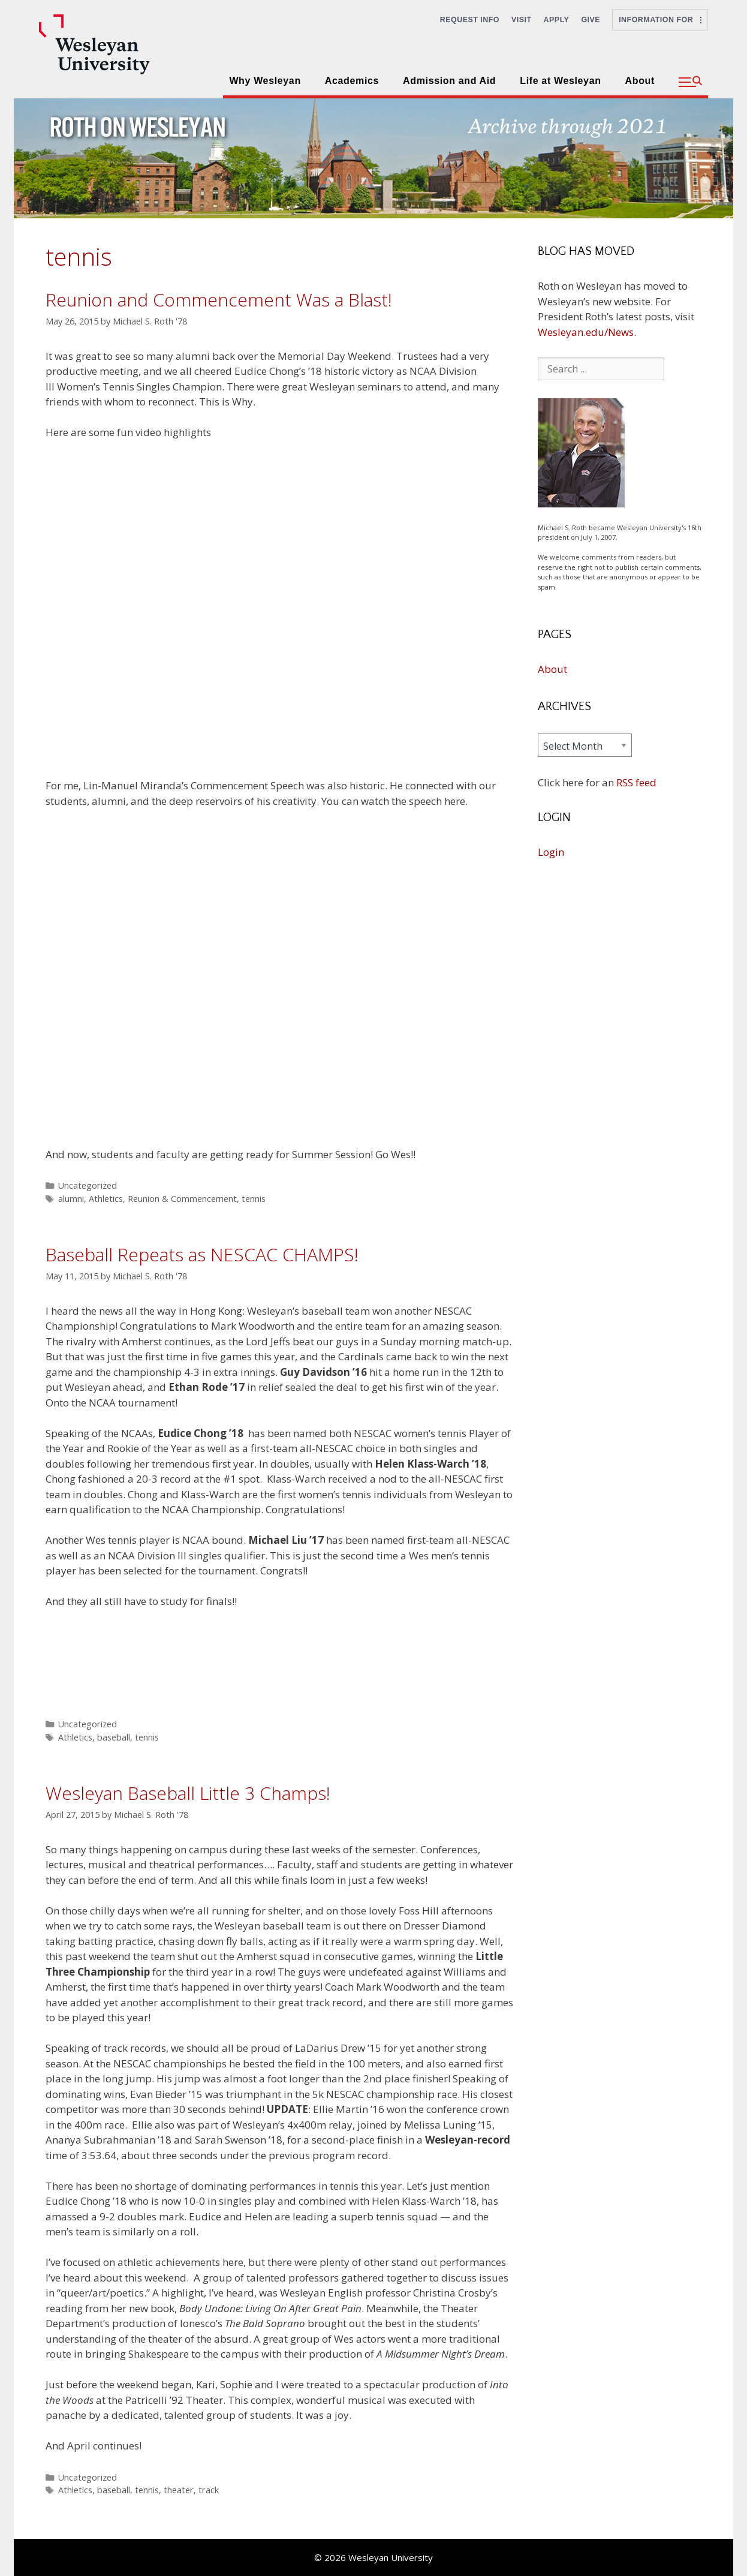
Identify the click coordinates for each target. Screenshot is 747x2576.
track (208, 2490)
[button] (690, 82)
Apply (557, 20)
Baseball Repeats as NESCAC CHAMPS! (202, 1254)
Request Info (469, 20)
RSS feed (636, 782)
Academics (352, 81)
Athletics (106, 1198)
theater (179, 2490)
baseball (113, 1737)
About (640, 81)
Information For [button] (660, 20)
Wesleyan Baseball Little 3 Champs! (188, 1793)
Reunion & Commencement (182, 1198)
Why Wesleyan (264, 81)
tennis (254, 1198)
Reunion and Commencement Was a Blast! (219, 299)
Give (590, 20)
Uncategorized (87, 1185)
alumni (71, 1198)
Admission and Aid (449, 81)
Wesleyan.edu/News (586, 332)
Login (551, 852)
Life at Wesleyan (560, 81)
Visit (521, 20)
